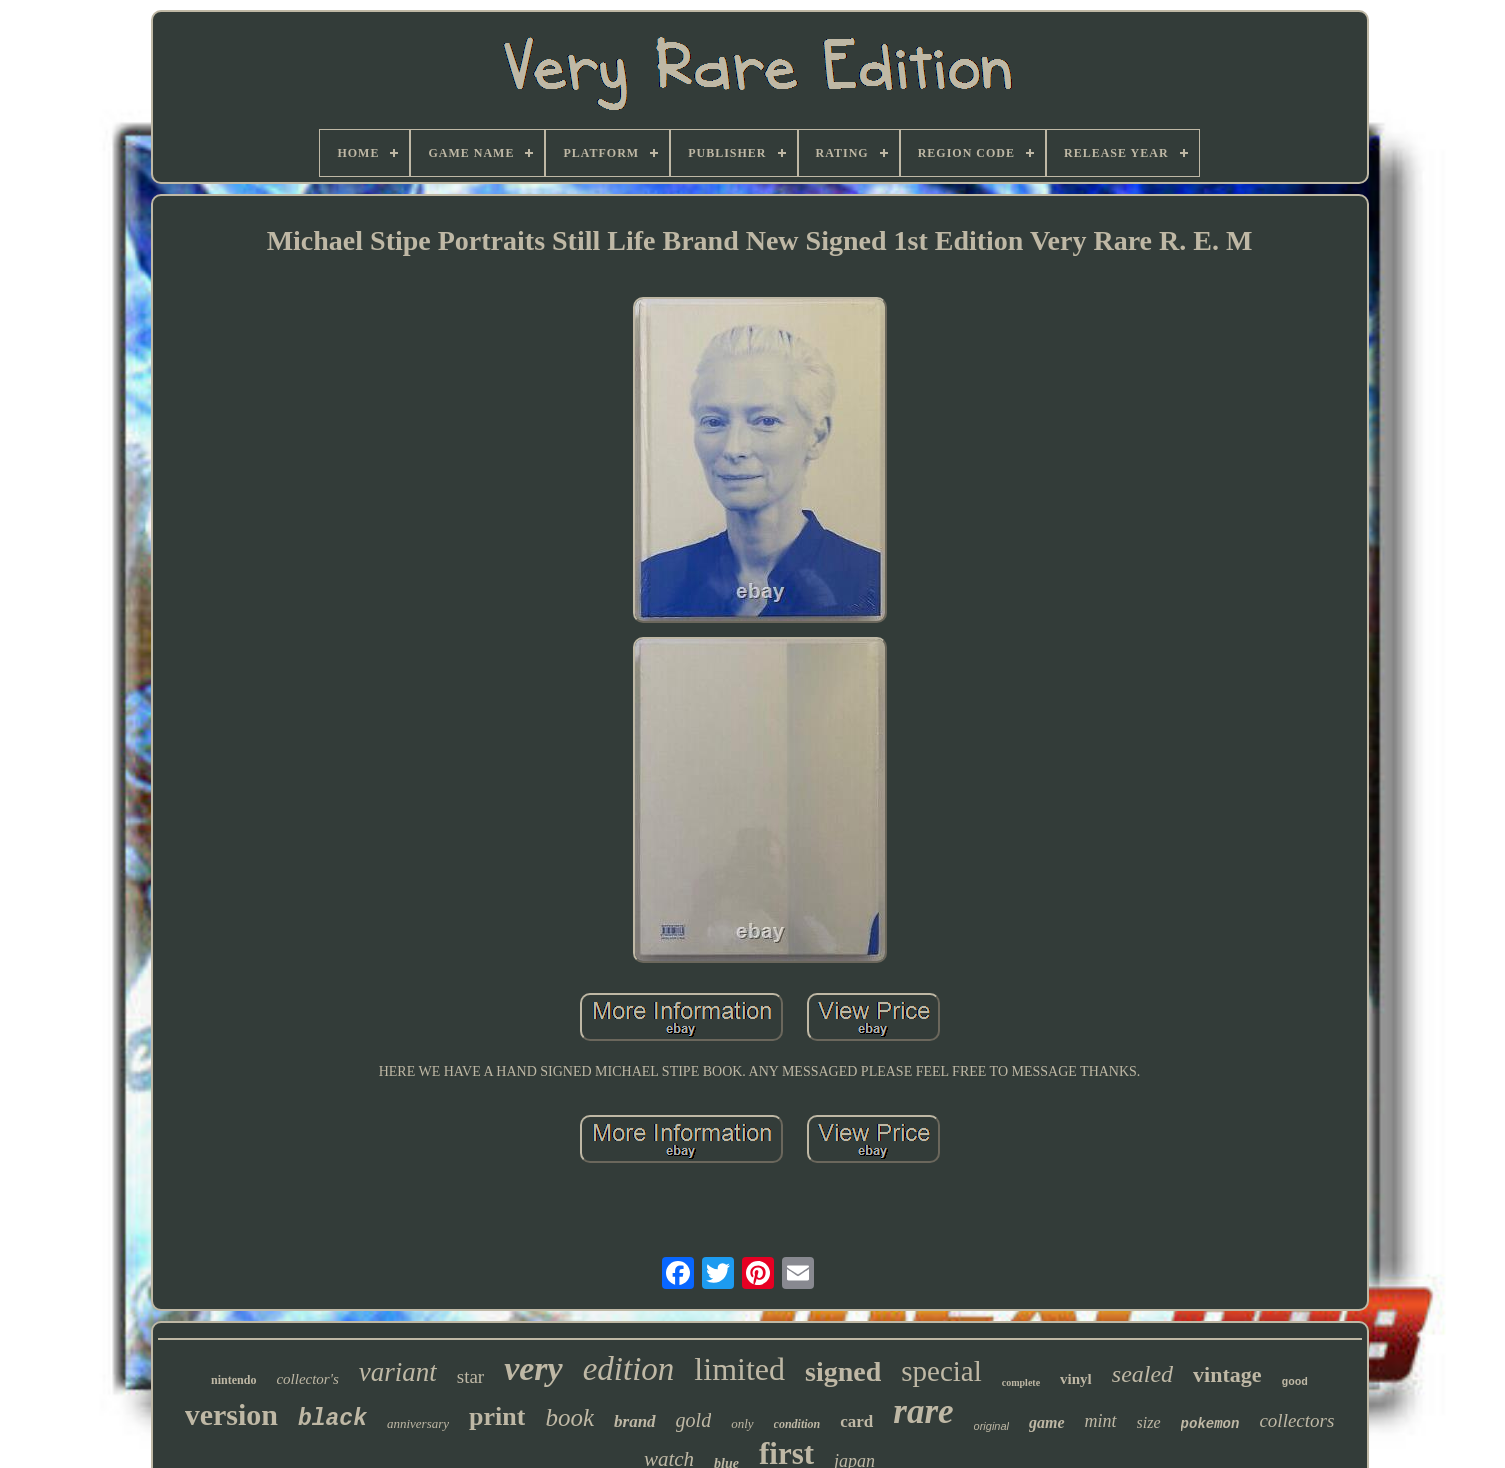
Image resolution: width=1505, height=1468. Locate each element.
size (1149, 1422)
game (1047, 1422)
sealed (1142, 1374)
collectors (1296, 1420)
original (991, 1426)
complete (1021, 1382)
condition (797, 1424)
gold (694, 1420)
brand (635, 1421)
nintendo (233, 1380)
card (856, 1421)
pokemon (1210, 1424)
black (332, 1419)
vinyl (1076, 1379)
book (569, 1417)
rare (923, 1411)
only (742, 1423)
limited (739, 1369)
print (497, 1416)
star (470, 1376)
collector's (307, 1379)
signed (843, 1371)
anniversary (418, 1423)
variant (398, 1372)
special (941, 1371)
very (533, 1368)
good (1295, 1382)
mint (1101, 1421)
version (231, 1414)
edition (629, 1369)
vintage (1227, 1374)
